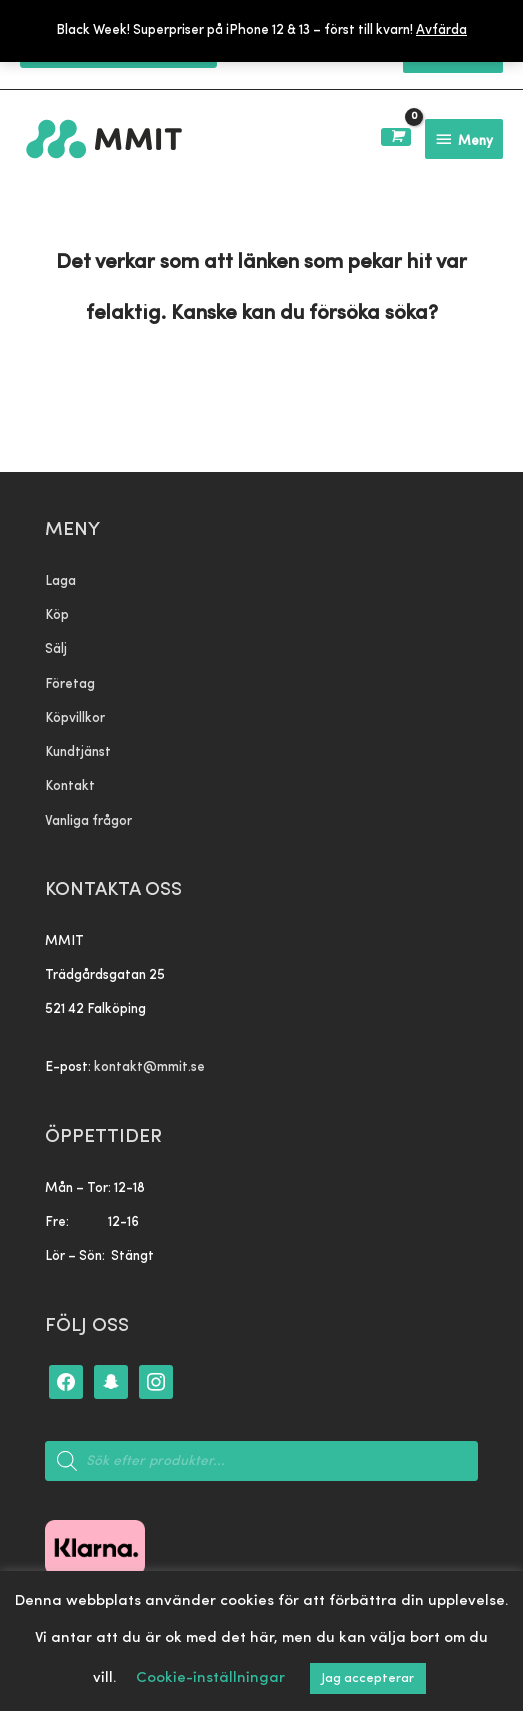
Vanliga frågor (88, 821)
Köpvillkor (75, 718)
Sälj (56, 649)
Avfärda (441, 30)
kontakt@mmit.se (149, 1067)
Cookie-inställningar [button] (210, 1678)
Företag (70, 684)
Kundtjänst (78, 752)
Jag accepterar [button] (368, 1678)
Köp (57, 615)
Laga (60, 581)
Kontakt (70, 786)
